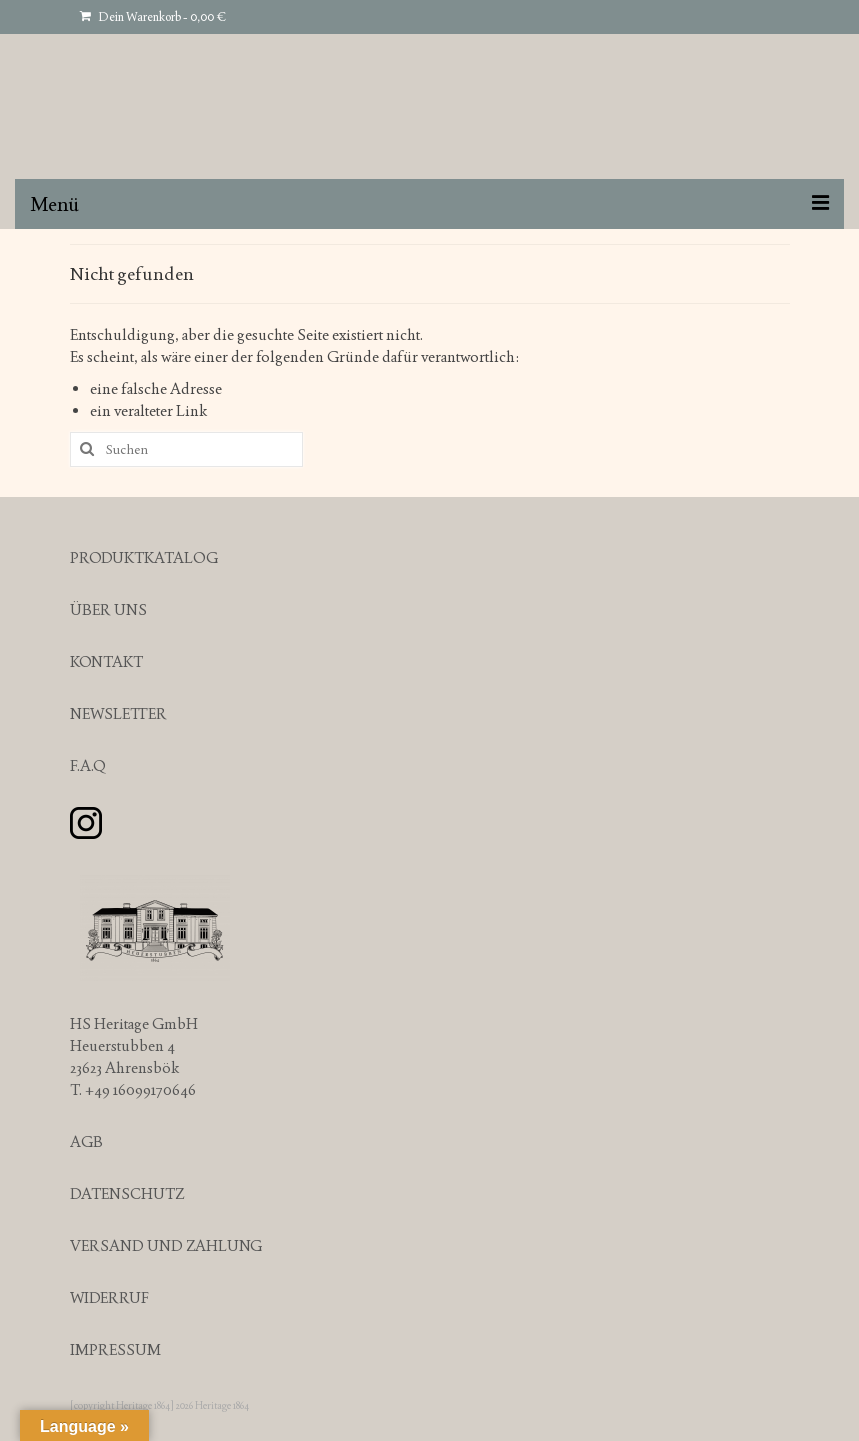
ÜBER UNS (108, 609)
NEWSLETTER (118, 713)
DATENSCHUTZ (127, 1193)
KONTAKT (106, 661)
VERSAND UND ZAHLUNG (166, 1245)
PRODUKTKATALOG (144, 557)
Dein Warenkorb (153, 17)
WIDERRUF (109, 1297)
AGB (86, 1141)
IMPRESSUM (115, 1349)
